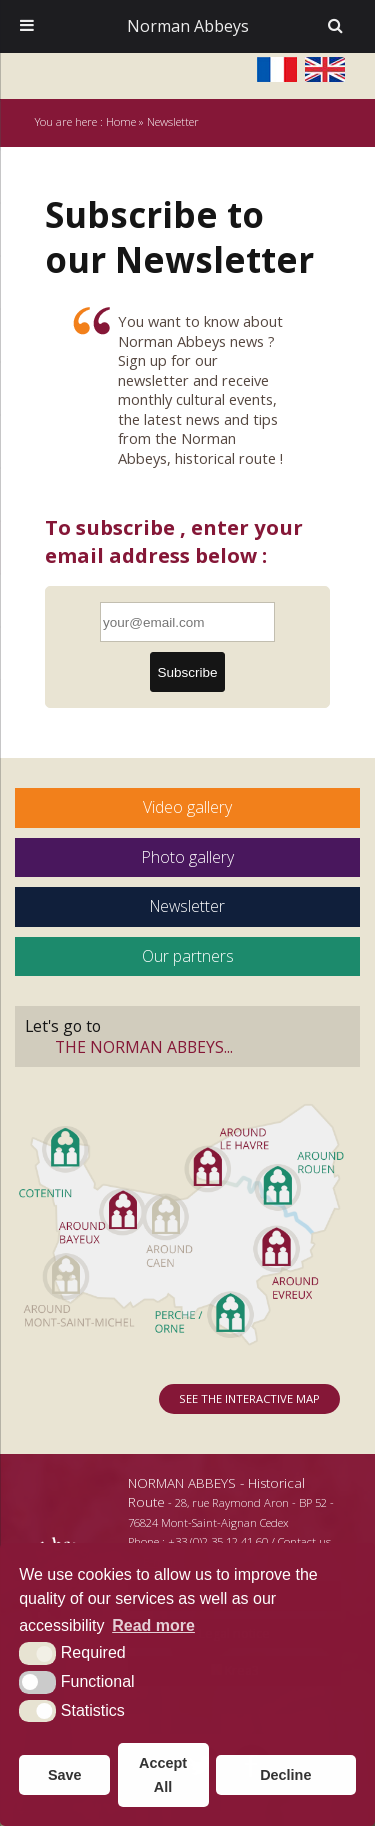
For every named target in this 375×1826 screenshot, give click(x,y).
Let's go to (187, 1036)
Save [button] (65, 1775)
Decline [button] (285, 1775)
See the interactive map (249, 1398)
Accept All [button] (163, 1775)
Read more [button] (153, 1625)
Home (121, 121)
